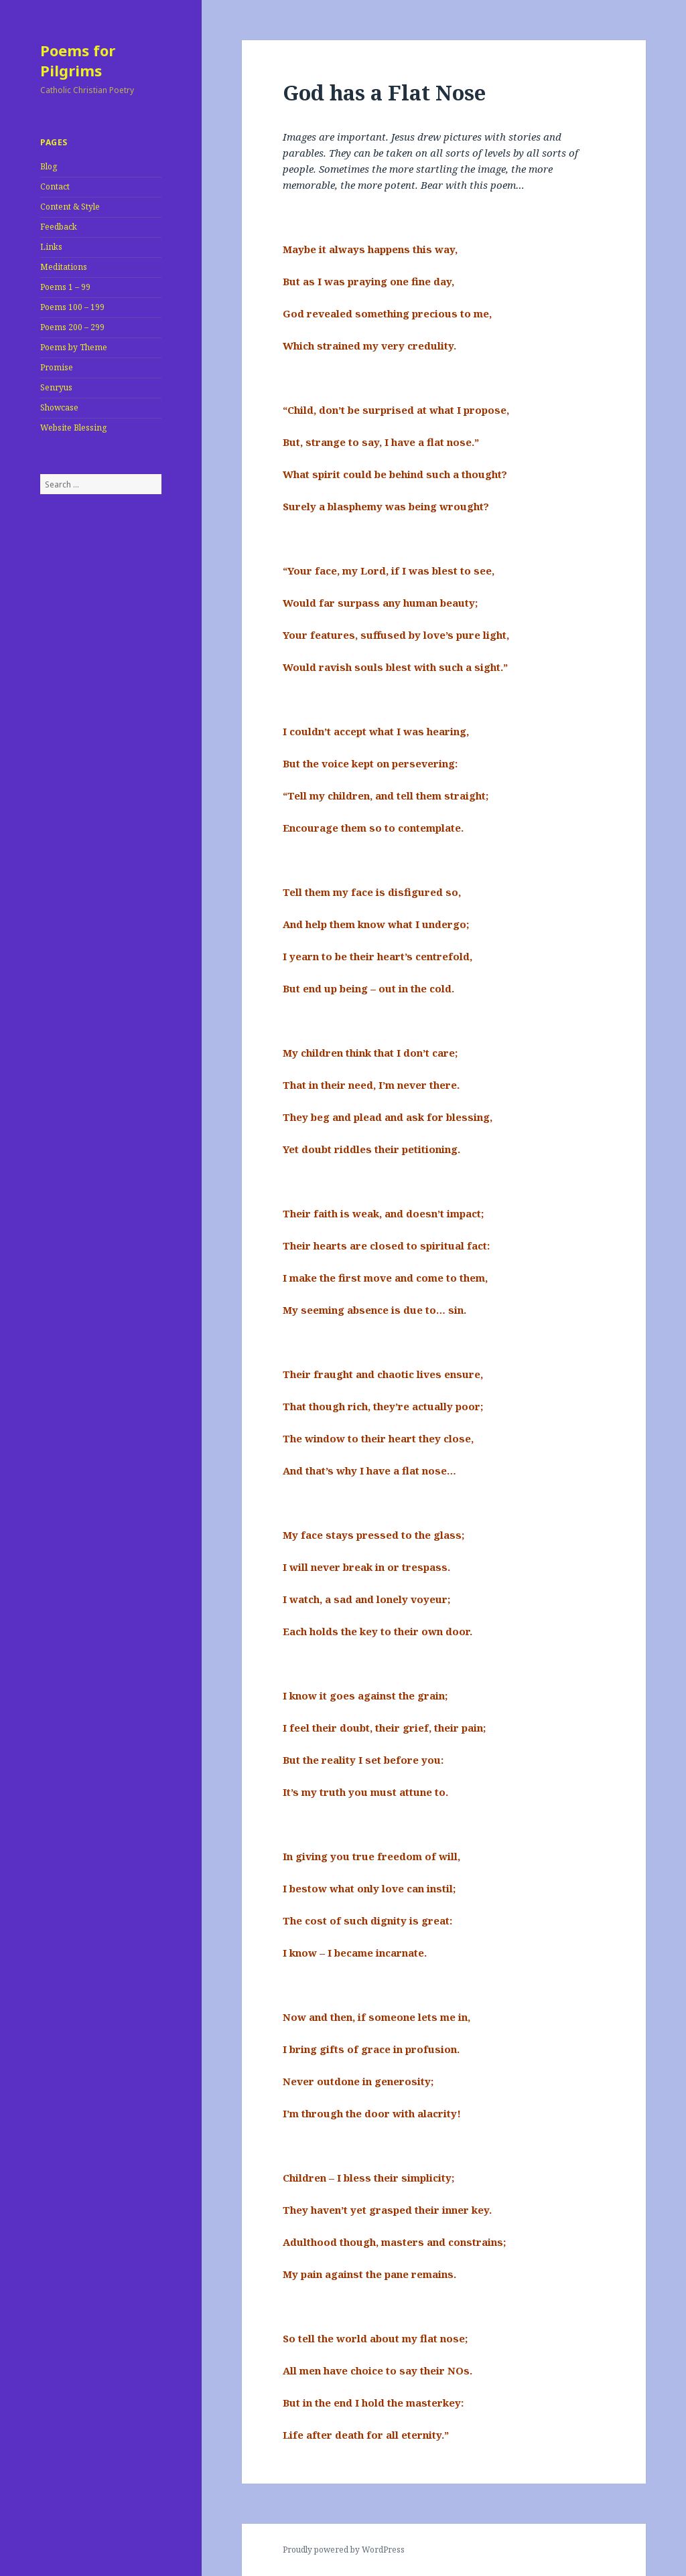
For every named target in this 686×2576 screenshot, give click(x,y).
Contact (55, 186)
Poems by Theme (73, 347)
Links (51, 246)
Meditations (63, 267)
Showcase (59, 407)
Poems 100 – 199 (72, 307)
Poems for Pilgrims (77, 60)
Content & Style (70, 206)
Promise (56, 367)
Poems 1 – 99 (65, 287)
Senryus (56, 387)
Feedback (58, 226)
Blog (48, 166)
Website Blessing (73, 427)
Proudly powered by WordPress (344, 2549)
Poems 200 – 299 (72, 327)
